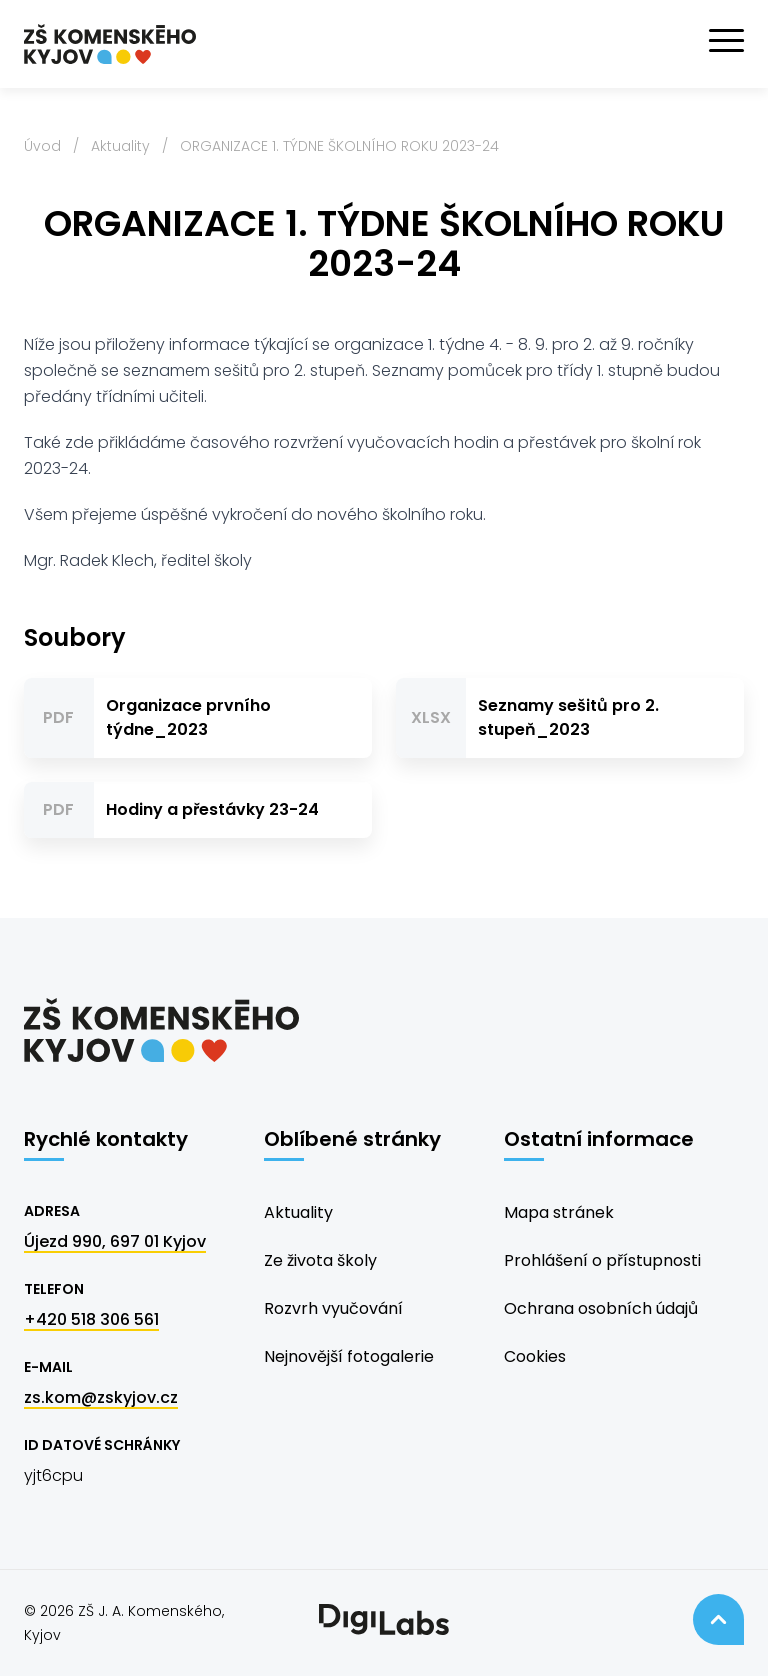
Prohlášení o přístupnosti (602, 1260)
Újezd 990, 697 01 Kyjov (115, 1241)
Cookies (535, 1356)
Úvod (42, 146)
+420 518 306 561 (91, 1319)
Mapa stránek (559, 1212)
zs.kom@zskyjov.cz (101, 1397)
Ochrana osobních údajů (601, 1308)
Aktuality (120, 146)
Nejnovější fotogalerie (349, 1356)
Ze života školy (320, 1260)
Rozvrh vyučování (333, 1308)
